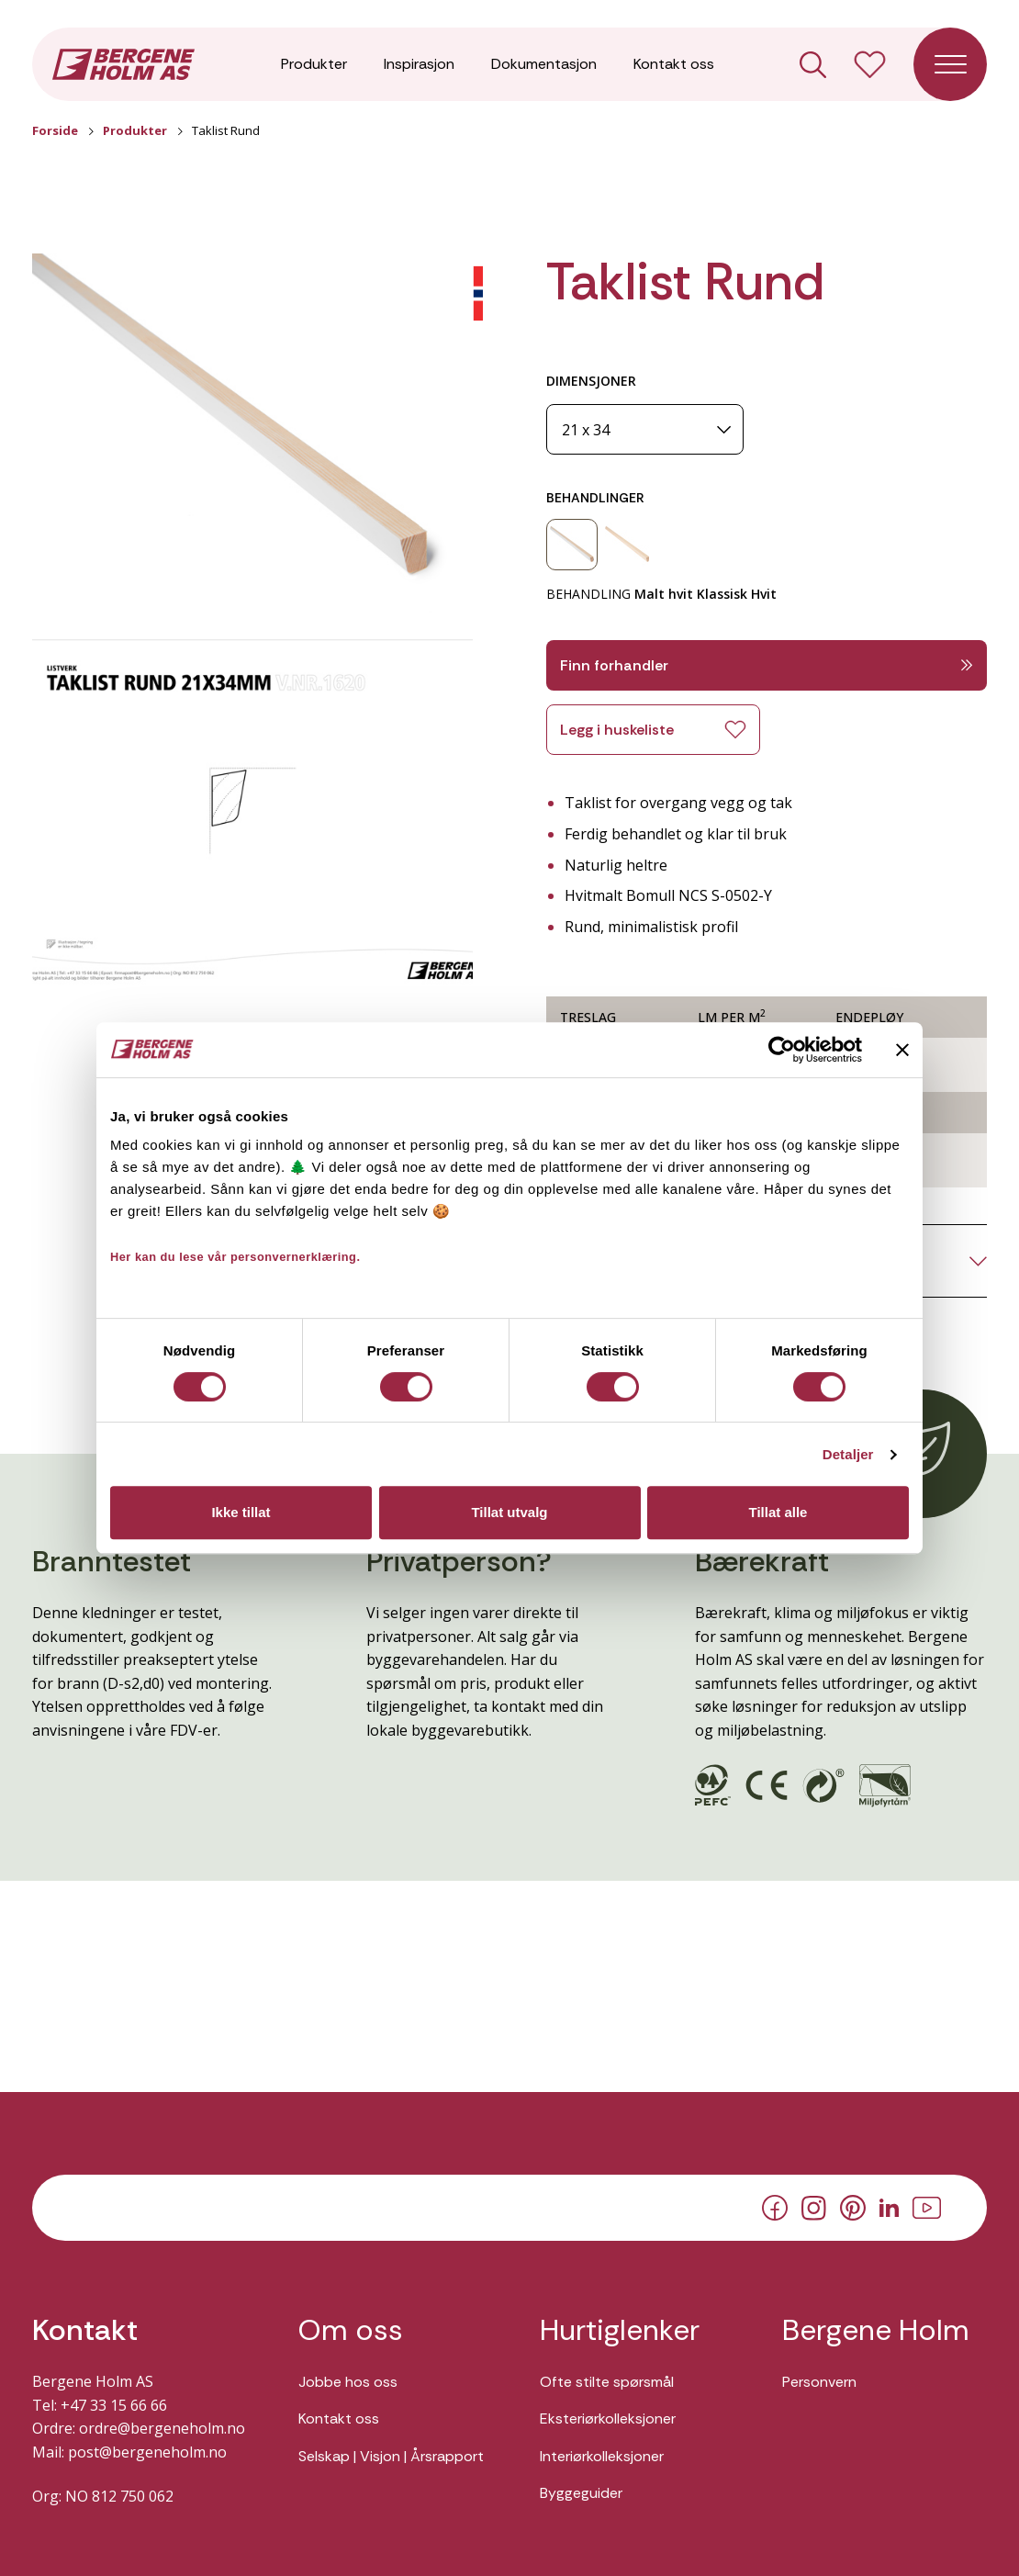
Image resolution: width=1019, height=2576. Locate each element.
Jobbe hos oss (348, 2381)
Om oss (350, 2330)
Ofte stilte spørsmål (607, 2381)
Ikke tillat (240, 1512)
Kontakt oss (673, 63)
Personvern (819, 2381)
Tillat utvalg (509, 1512)
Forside (55, 130)
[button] (252, 433)
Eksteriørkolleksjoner (608, 2418)
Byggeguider (581, 2493)
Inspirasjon (419, 63)
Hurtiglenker (620, 2330)
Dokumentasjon (544, 63)
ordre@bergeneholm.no (162, 2428)
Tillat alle (778, 1512)
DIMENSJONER (591, 380)
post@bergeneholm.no (147, 2452)
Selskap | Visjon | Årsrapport (391, 2456)
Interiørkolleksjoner (602, 2456)
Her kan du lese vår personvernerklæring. (235, 1257)
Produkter (314, 63)
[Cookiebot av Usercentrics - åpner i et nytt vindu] (781, 1049)
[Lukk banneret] (902, 1049)
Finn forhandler (766, 665)
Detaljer (848, 1454)
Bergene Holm (875, 2330)
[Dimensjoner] (645, 429)
